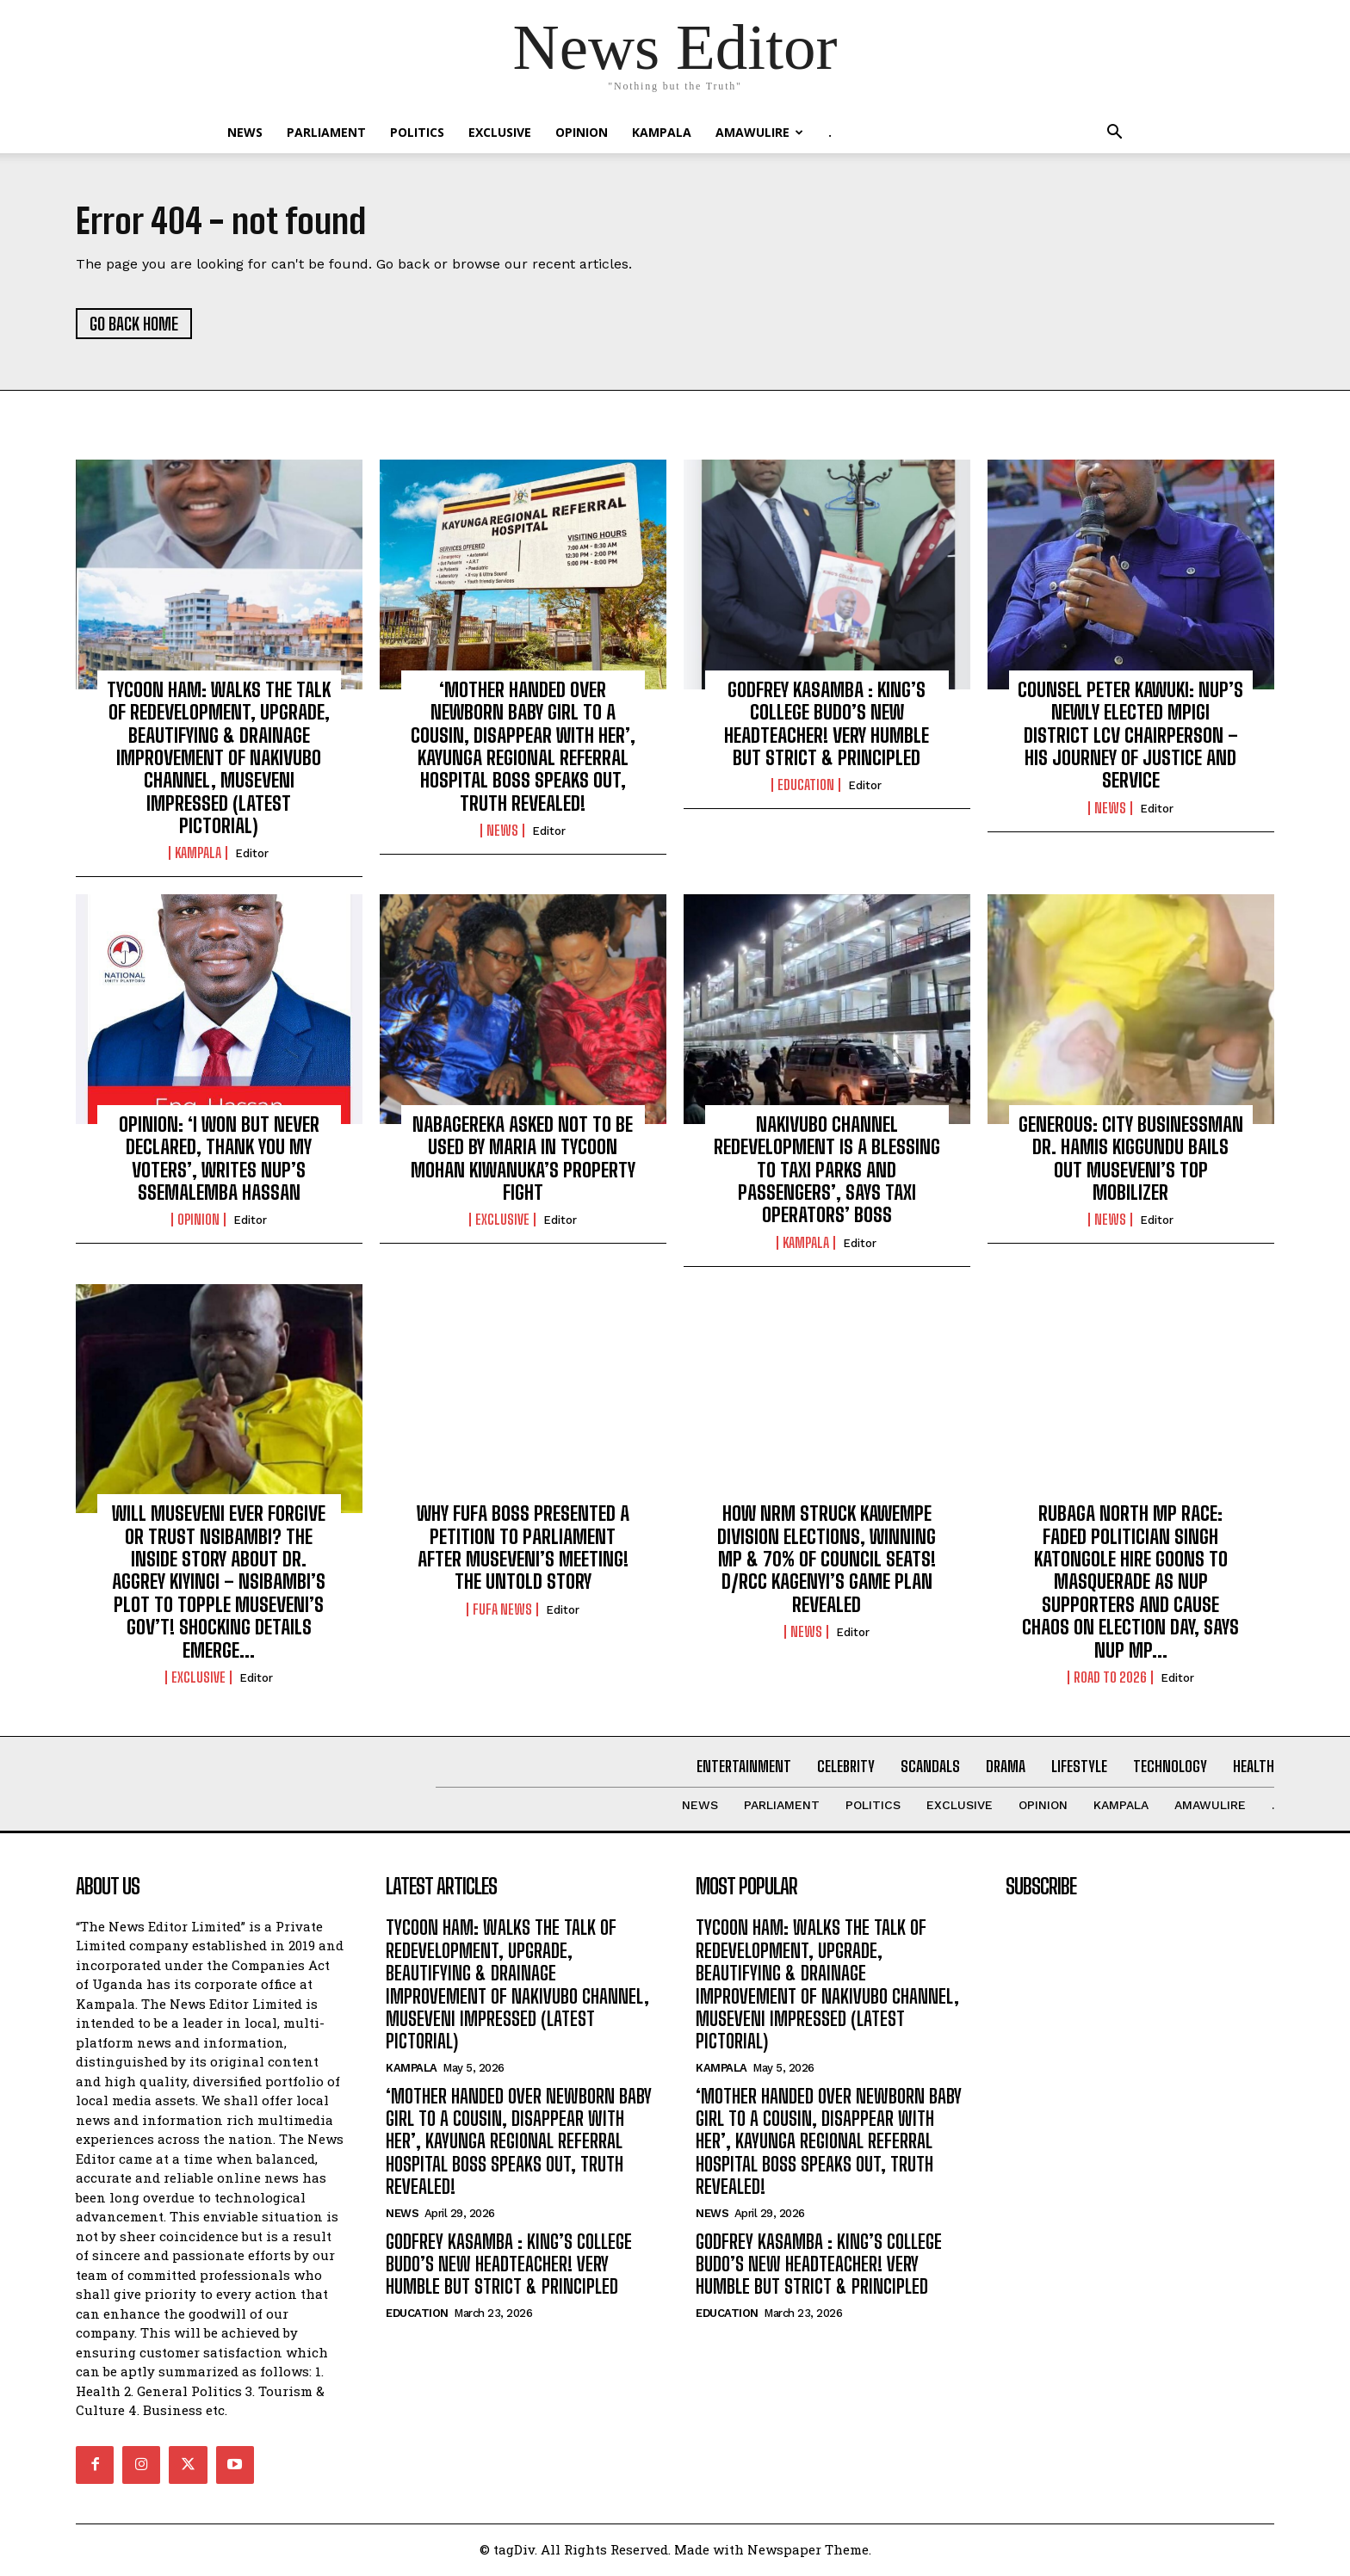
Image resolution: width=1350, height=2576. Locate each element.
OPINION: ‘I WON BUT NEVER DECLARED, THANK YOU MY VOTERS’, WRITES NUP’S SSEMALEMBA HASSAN (219, 1160)
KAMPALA (661, 132)
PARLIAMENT (326, 132)
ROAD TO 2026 (1110, 1679)
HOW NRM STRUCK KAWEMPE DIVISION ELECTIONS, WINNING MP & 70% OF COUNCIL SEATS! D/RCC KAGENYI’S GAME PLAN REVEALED (826, 1561)
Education (805, 787)
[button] (1114, 134)
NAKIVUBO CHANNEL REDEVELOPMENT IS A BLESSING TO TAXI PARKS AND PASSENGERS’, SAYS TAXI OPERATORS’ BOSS (827, 1172)
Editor (252, 855)
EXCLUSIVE (499, 132)
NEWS (245, 132)
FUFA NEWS (502, 1611)
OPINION (581, 132)
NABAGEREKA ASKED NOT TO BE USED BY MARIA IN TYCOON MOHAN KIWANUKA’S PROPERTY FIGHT (523, 1160)
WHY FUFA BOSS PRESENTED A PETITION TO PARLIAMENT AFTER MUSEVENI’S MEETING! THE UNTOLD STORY (523, 1549)
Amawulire (759, 132)
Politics (417, 132)
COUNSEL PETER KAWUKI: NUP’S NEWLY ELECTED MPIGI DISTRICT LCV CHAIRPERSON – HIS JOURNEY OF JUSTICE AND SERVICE (1130, 737)
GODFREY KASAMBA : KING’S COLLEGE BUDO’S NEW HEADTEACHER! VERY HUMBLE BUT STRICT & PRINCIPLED (826, 725)
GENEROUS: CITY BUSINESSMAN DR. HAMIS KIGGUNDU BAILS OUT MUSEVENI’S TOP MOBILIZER (1131, 1160)
